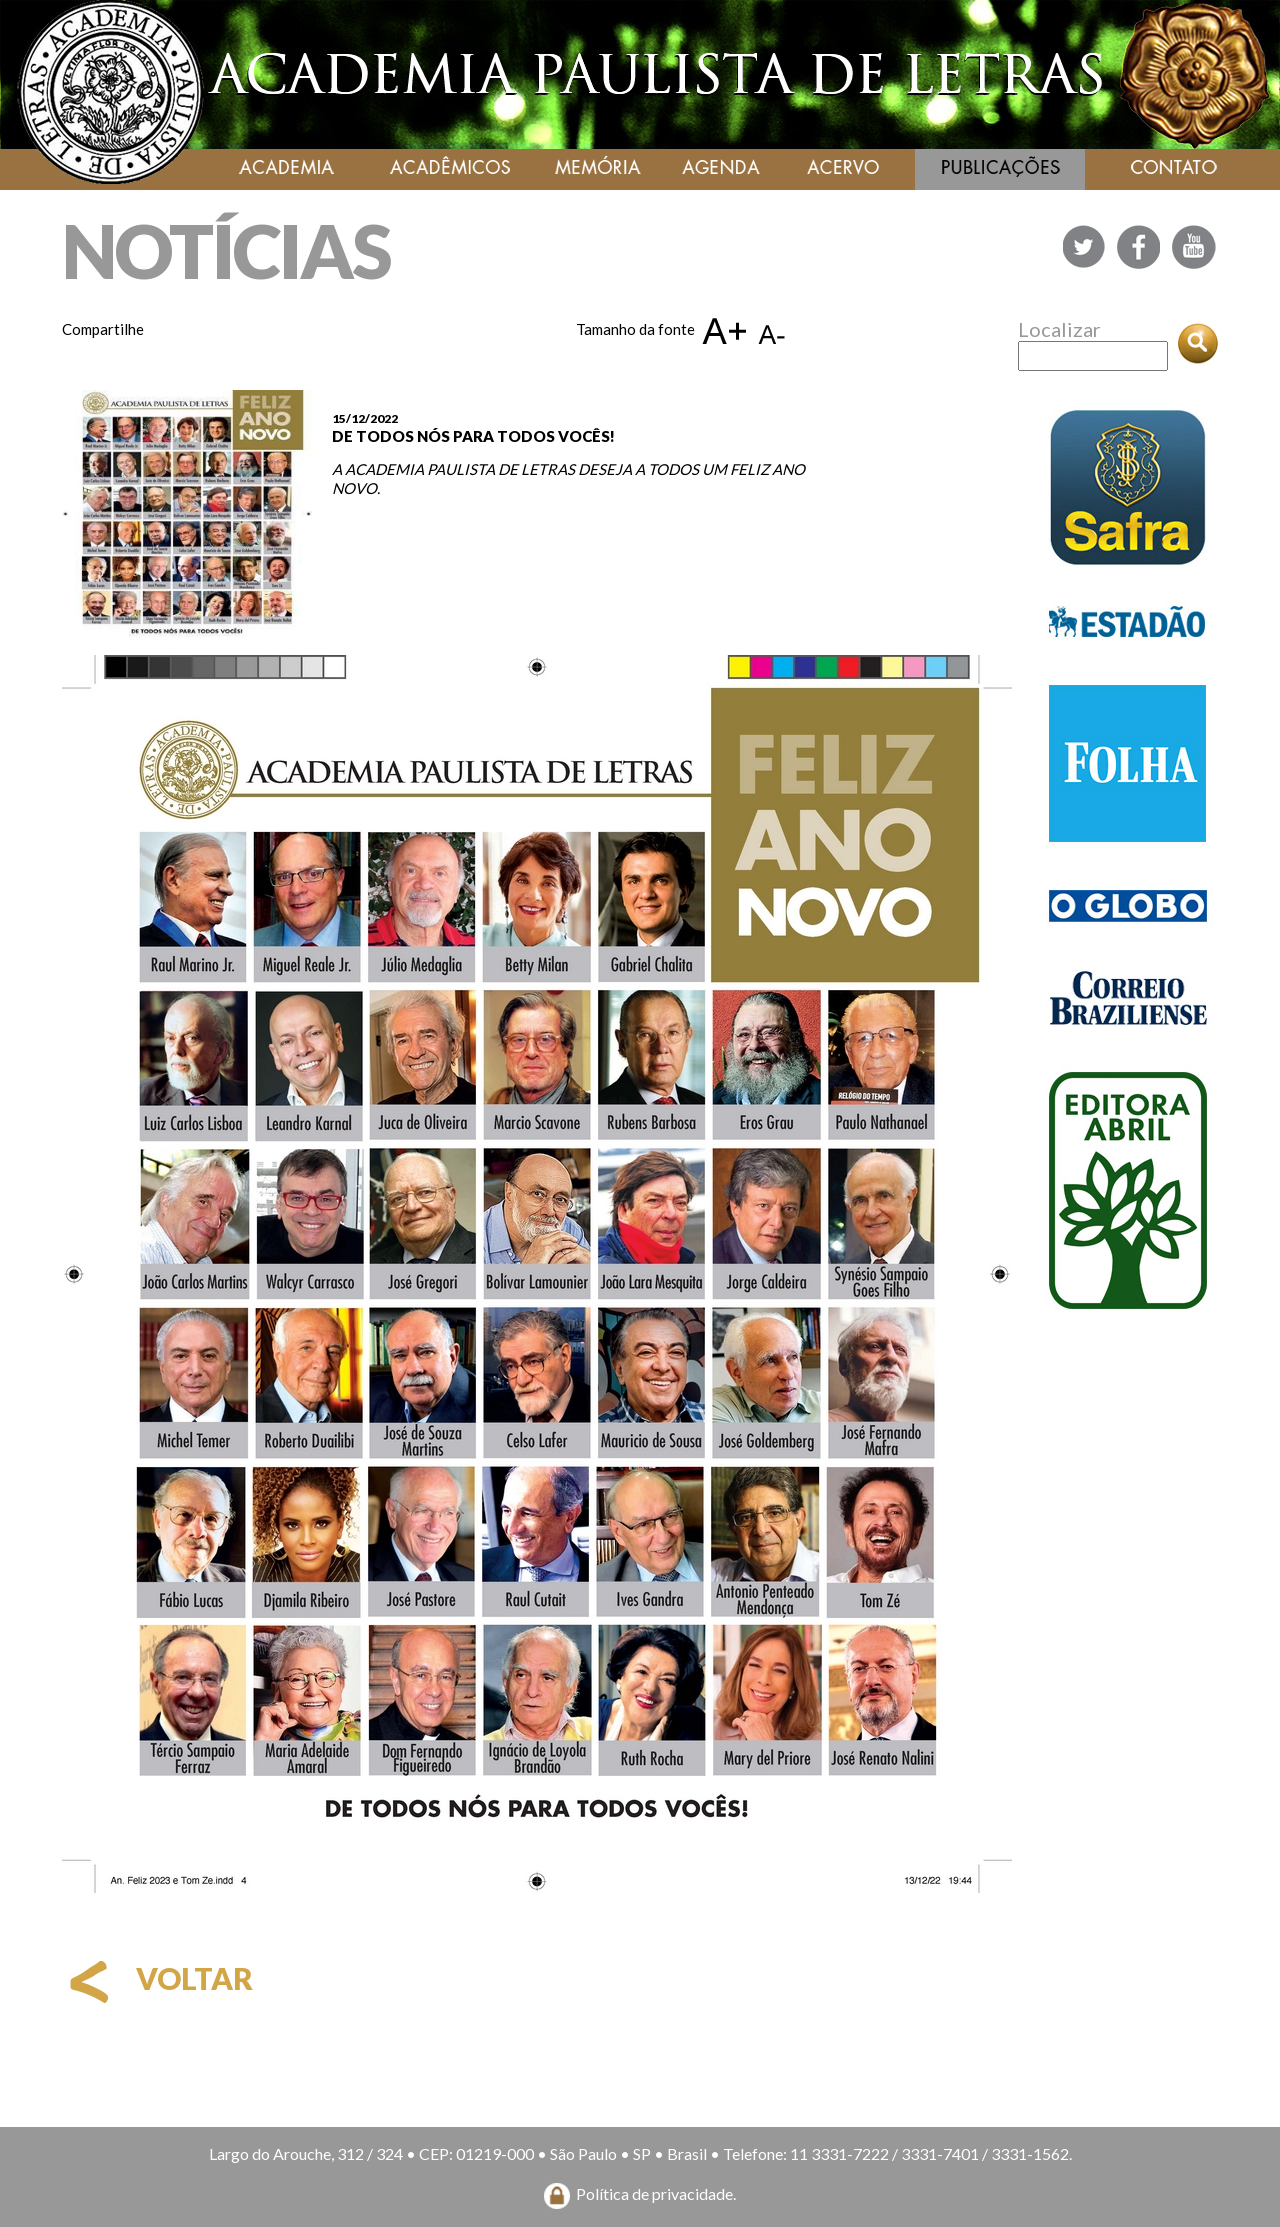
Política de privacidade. (656, 2193)
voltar (157, 1978)
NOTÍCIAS (226, 250)
